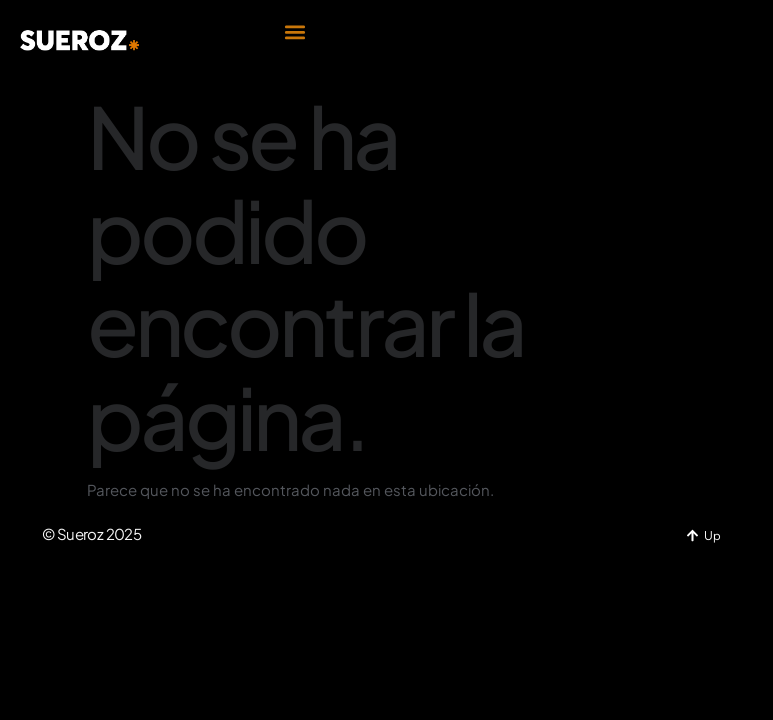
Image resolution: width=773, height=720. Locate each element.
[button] (294, 31)
